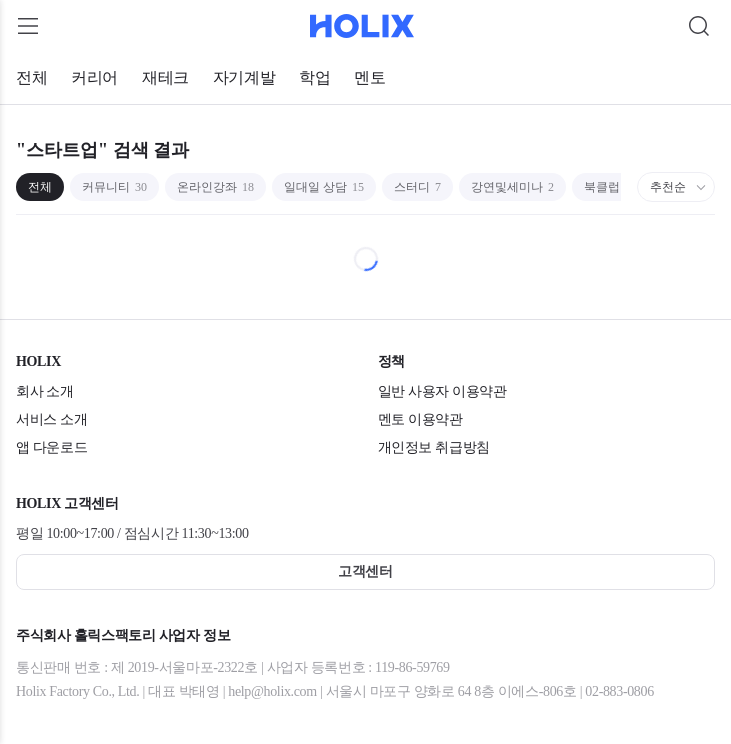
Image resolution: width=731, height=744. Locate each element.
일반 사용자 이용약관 (442, 391)
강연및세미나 (512, 187)
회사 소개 (45, 391)
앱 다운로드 (51, 447)
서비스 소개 (51, 419)
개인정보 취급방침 (434, 447)
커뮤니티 (114, 187)
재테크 (165, 77)
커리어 (94, 77)
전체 (31, 77)
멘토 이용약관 (420, 419)
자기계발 (244, 77)
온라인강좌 (215, 187)
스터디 (417, 187)
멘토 (369, 77)
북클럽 (607, 187)
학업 (314, 77)
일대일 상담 (324, 187)
